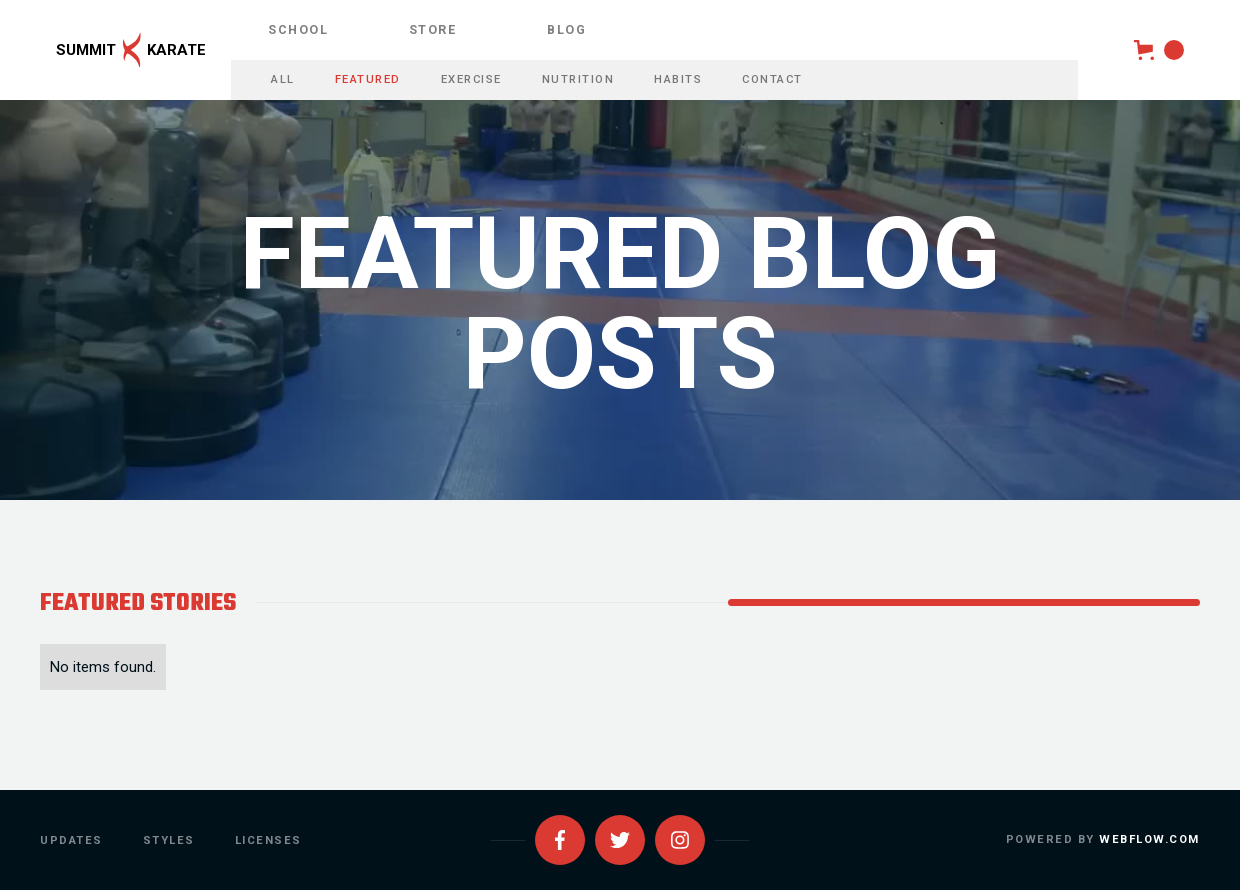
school (298, 29)
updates (71, 840)
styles (169, 840)
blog (566, 29)
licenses (268, 840)
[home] (115, 50)
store (433, 29)
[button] (1159, 50)
